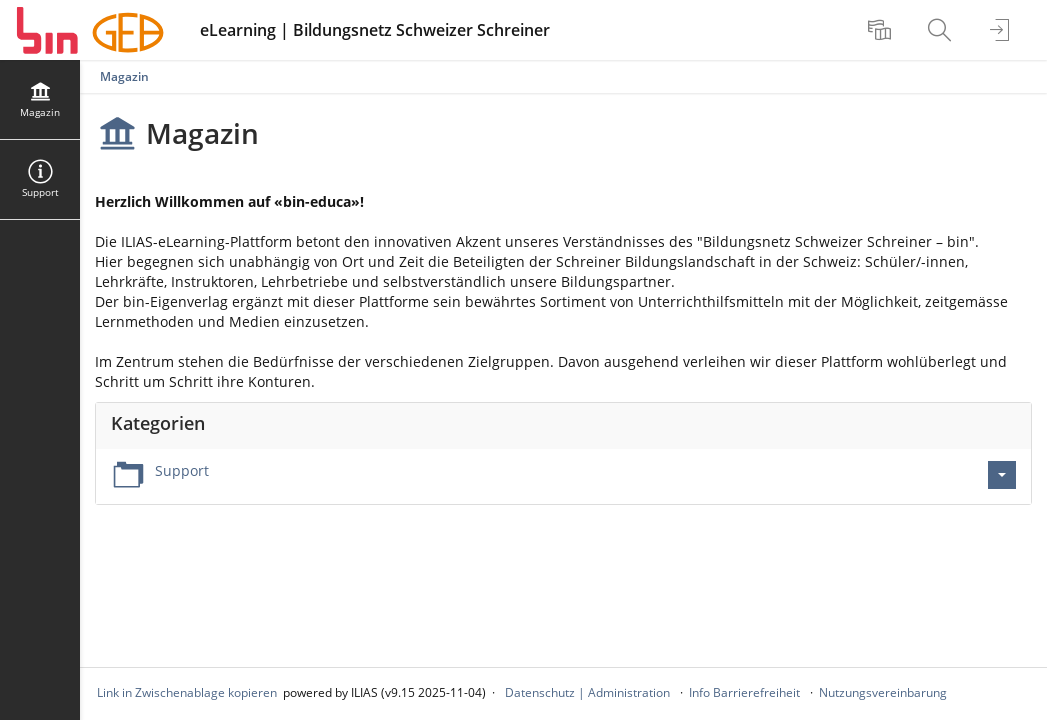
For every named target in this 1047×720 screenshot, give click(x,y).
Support (182, 470)
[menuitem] (882, 30)
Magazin (124, 76)
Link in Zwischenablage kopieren (187, 692)
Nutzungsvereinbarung (883, 692)
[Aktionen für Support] (1002, 475)
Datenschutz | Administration (587, 692)
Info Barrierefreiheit (744, 692)
